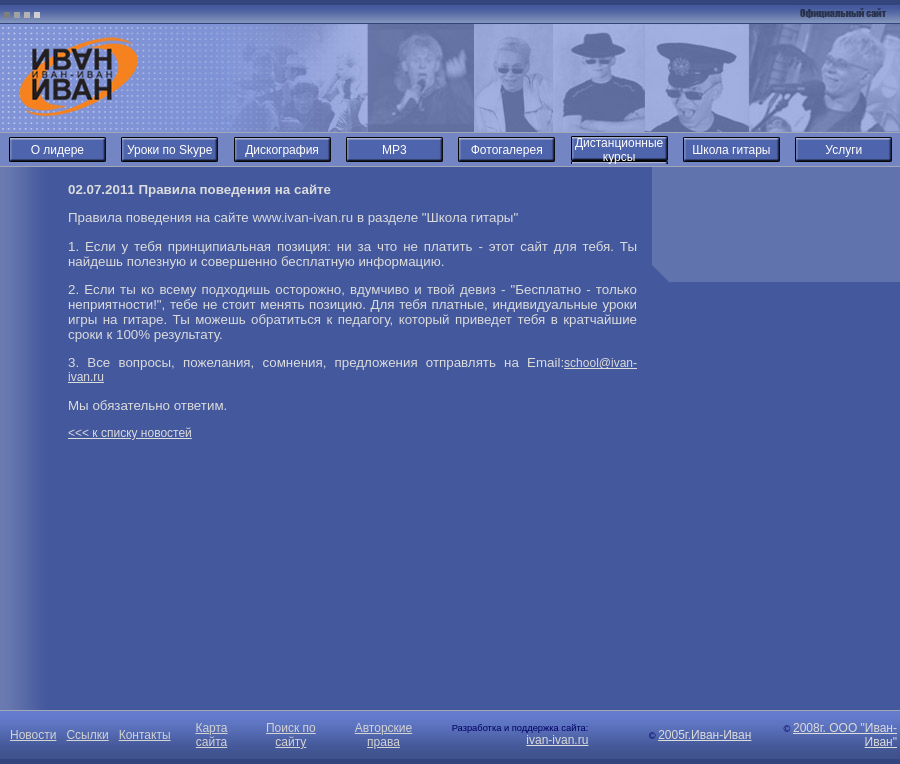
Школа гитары (731, 150)
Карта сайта (211, 735)
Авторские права (383, 735)
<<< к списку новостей (130, 433)
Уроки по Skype (170, 150)
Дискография (282, 150)
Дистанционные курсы (619, 150)
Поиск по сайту (291, 735)
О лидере (57, 150)
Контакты (145, 735)
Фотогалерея (507, 150)
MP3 (394, 150)
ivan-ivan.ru (557, 740)
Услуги (843, 150)
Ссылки (87, 735)
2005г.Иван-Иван (704, 735)
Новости (33, 735)
